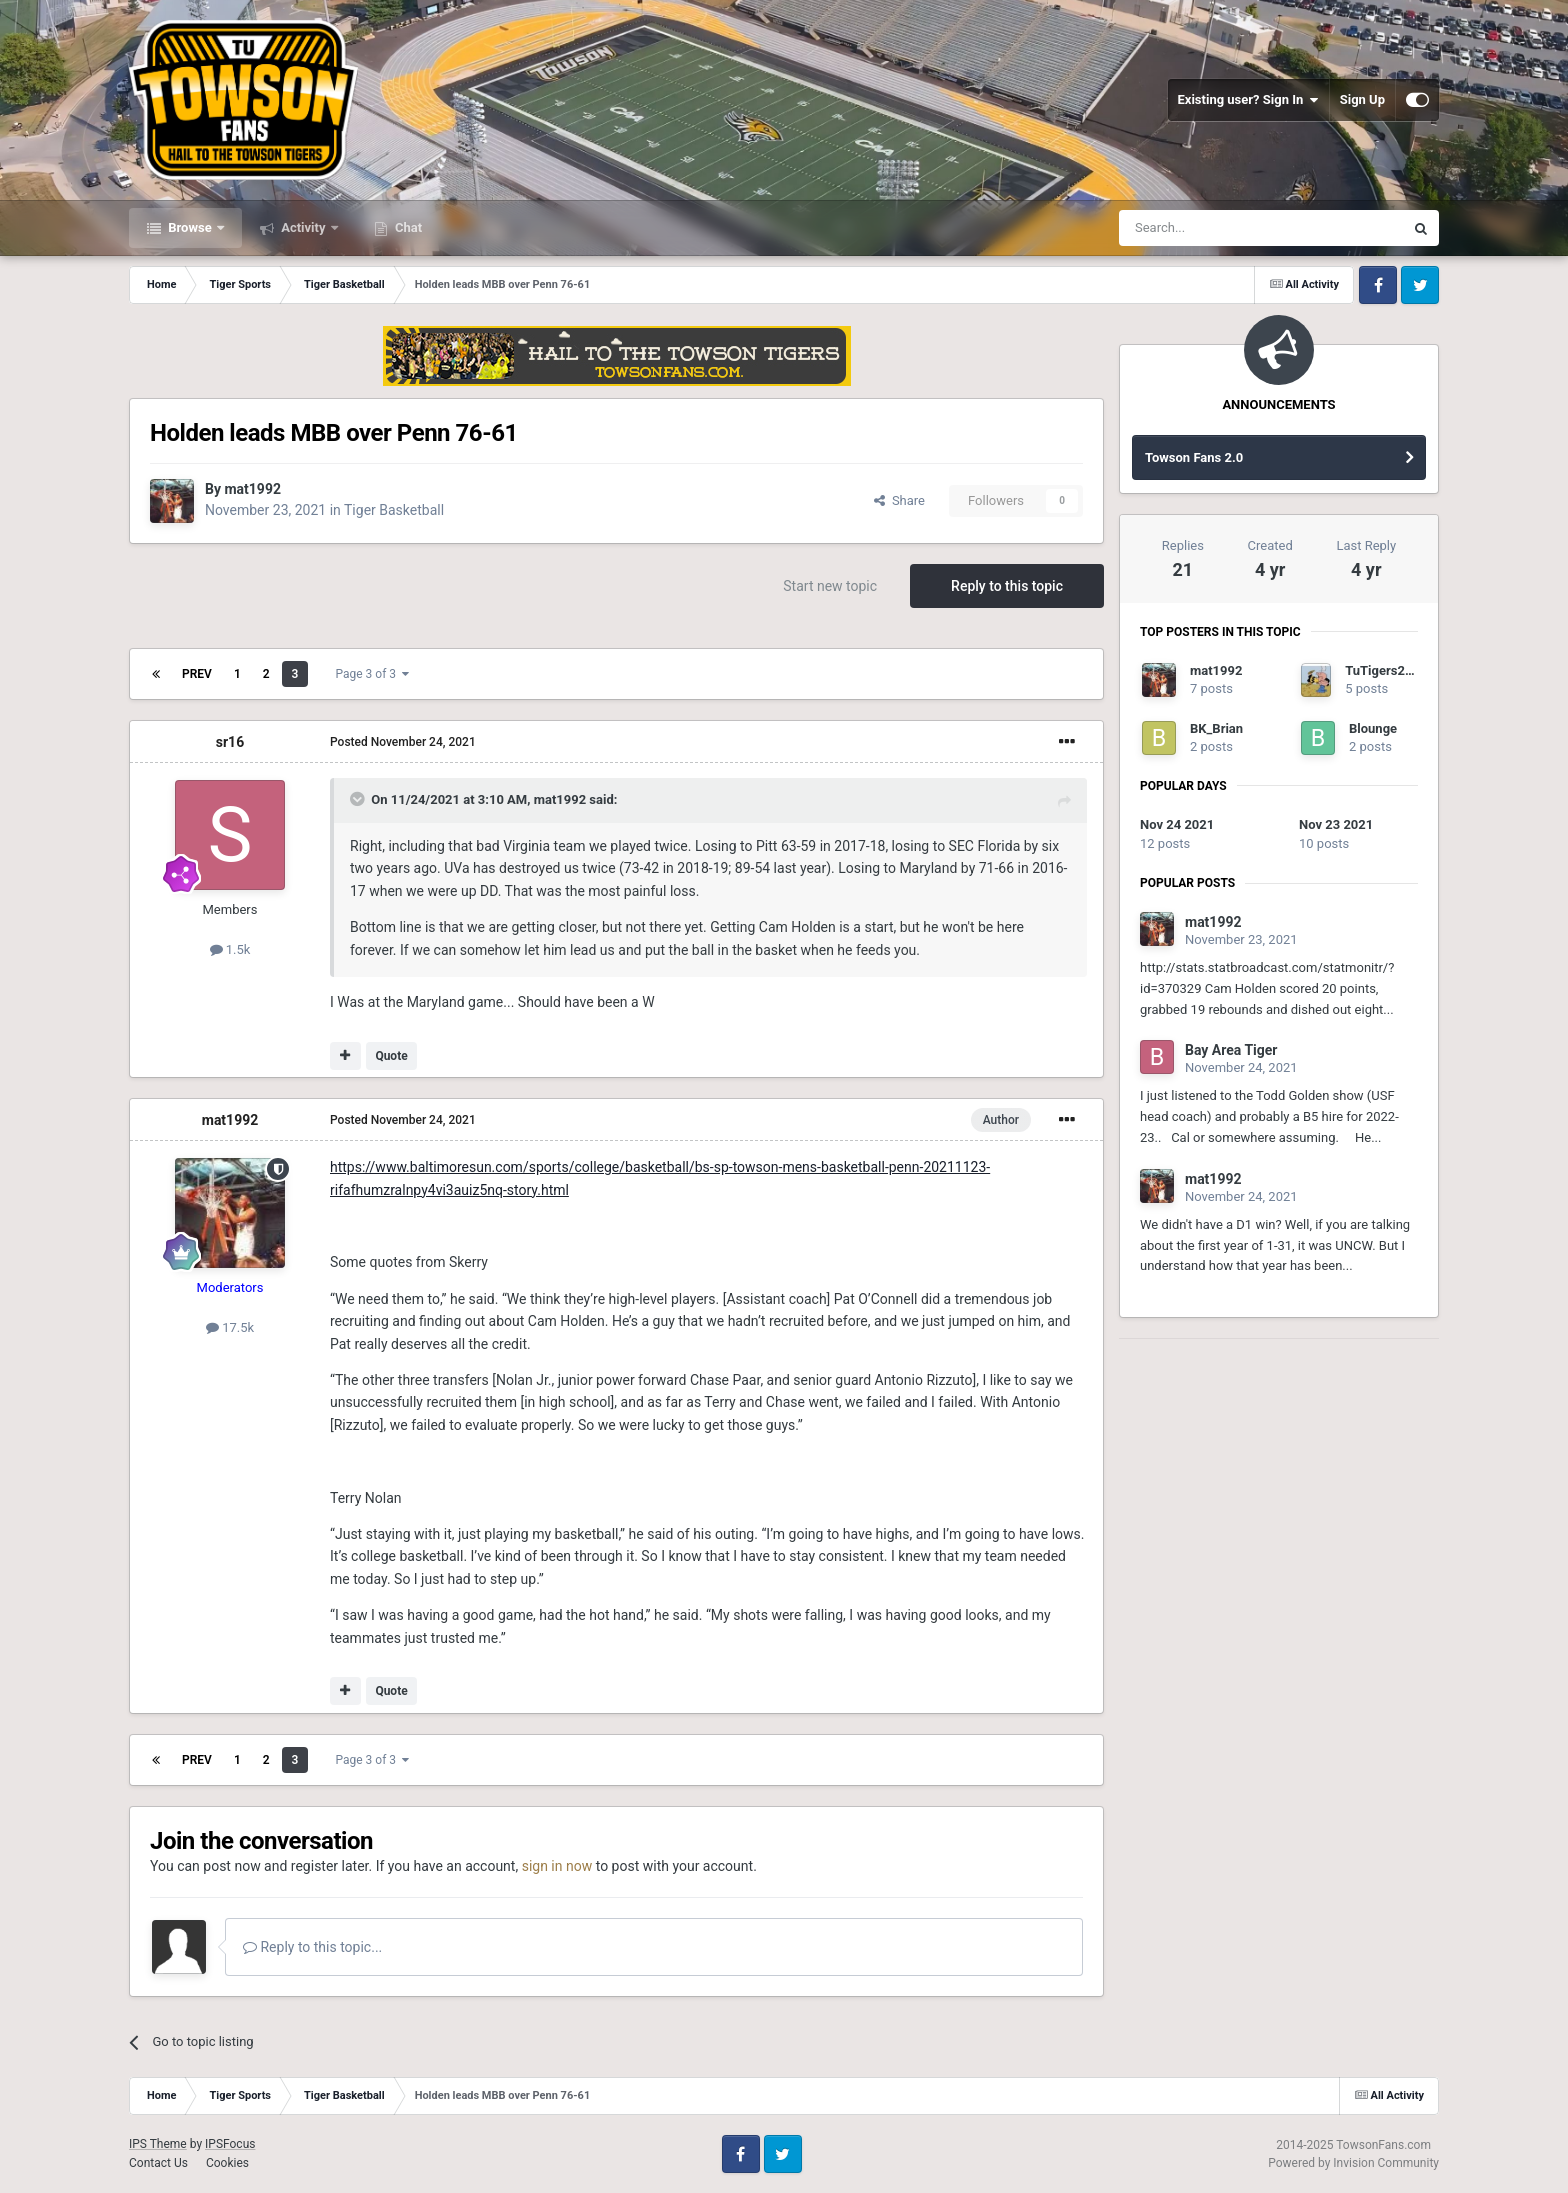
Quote (391, 1056)
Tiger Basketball (394, 510)
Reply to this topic (1007, 586)
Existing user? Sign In (1248, 100)
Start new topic (830, 586)
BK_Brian (1216, 728)
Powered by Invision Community (1353, 2163)
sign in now (557, 1866)
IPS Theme (158, 2144)
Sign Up (1362, 99)
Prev (197, 674)
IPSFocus (230, 2144)
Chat (407, 227)
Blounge (1373, 728)
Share (899, 500)
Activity (303, 227)
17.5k (230, 1327)
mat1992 (252, 489)
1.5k (230, 949)
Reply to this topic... (312, 1947)
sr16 (230, 742)
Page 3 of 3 (372, 674)
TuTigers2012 (1386, 670)
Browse (190, 227)
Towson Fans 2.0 (1194, 457)
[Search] (1214, 228)
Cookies (227, 2163)
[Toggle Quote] (359, 799)
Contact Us (158, 2163)
